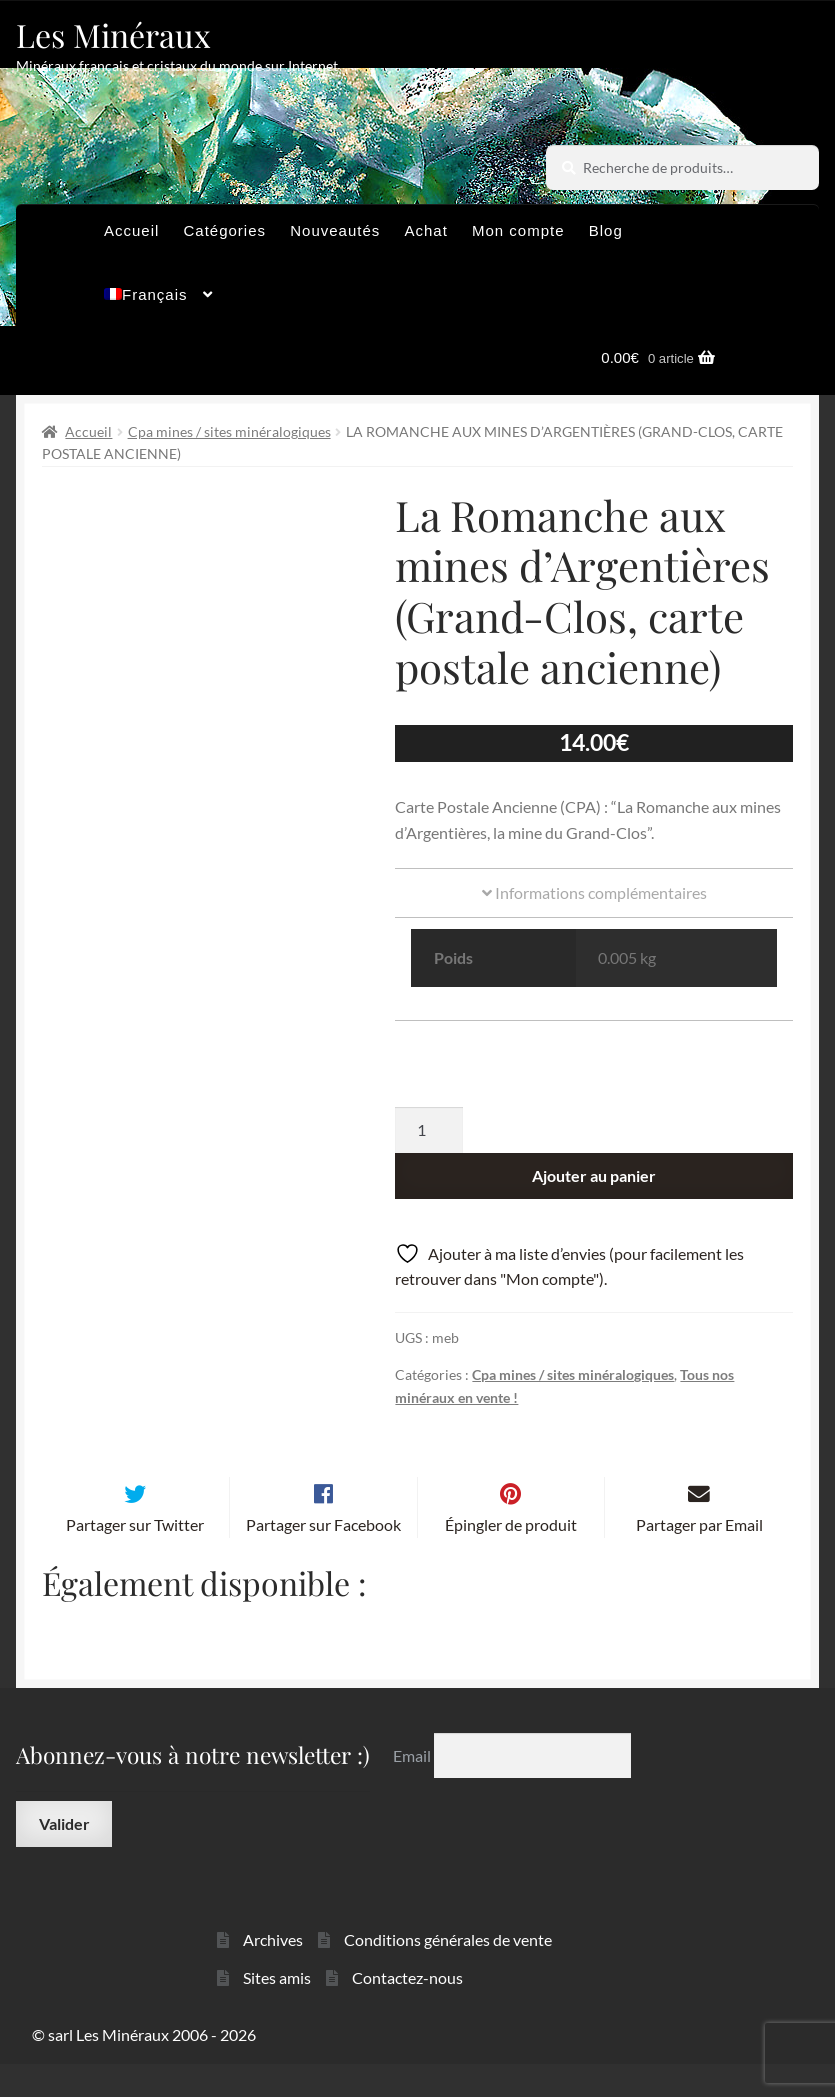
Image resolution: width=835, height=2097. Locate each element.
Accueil (131, 230)
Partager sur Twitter (135, 1557)
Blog (606, 230)
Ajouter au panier (594, 1175)
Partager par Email (699, 1557)
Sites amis (277, 2010)
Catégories (225, 230)
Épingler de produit (511, 1557)
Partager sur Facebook (323, 1557)
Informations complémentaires (594, 892)
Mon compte (518, 230)
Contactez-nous (407, 2010)
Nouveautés (335, 230)
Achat (425, 230)
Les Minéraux (113, 34)
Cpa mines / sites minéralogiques (229, 431)
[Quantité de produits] (429, 1130)
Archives (273, 1972)
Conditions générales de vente (448, 1972)
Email (413, 1788)
